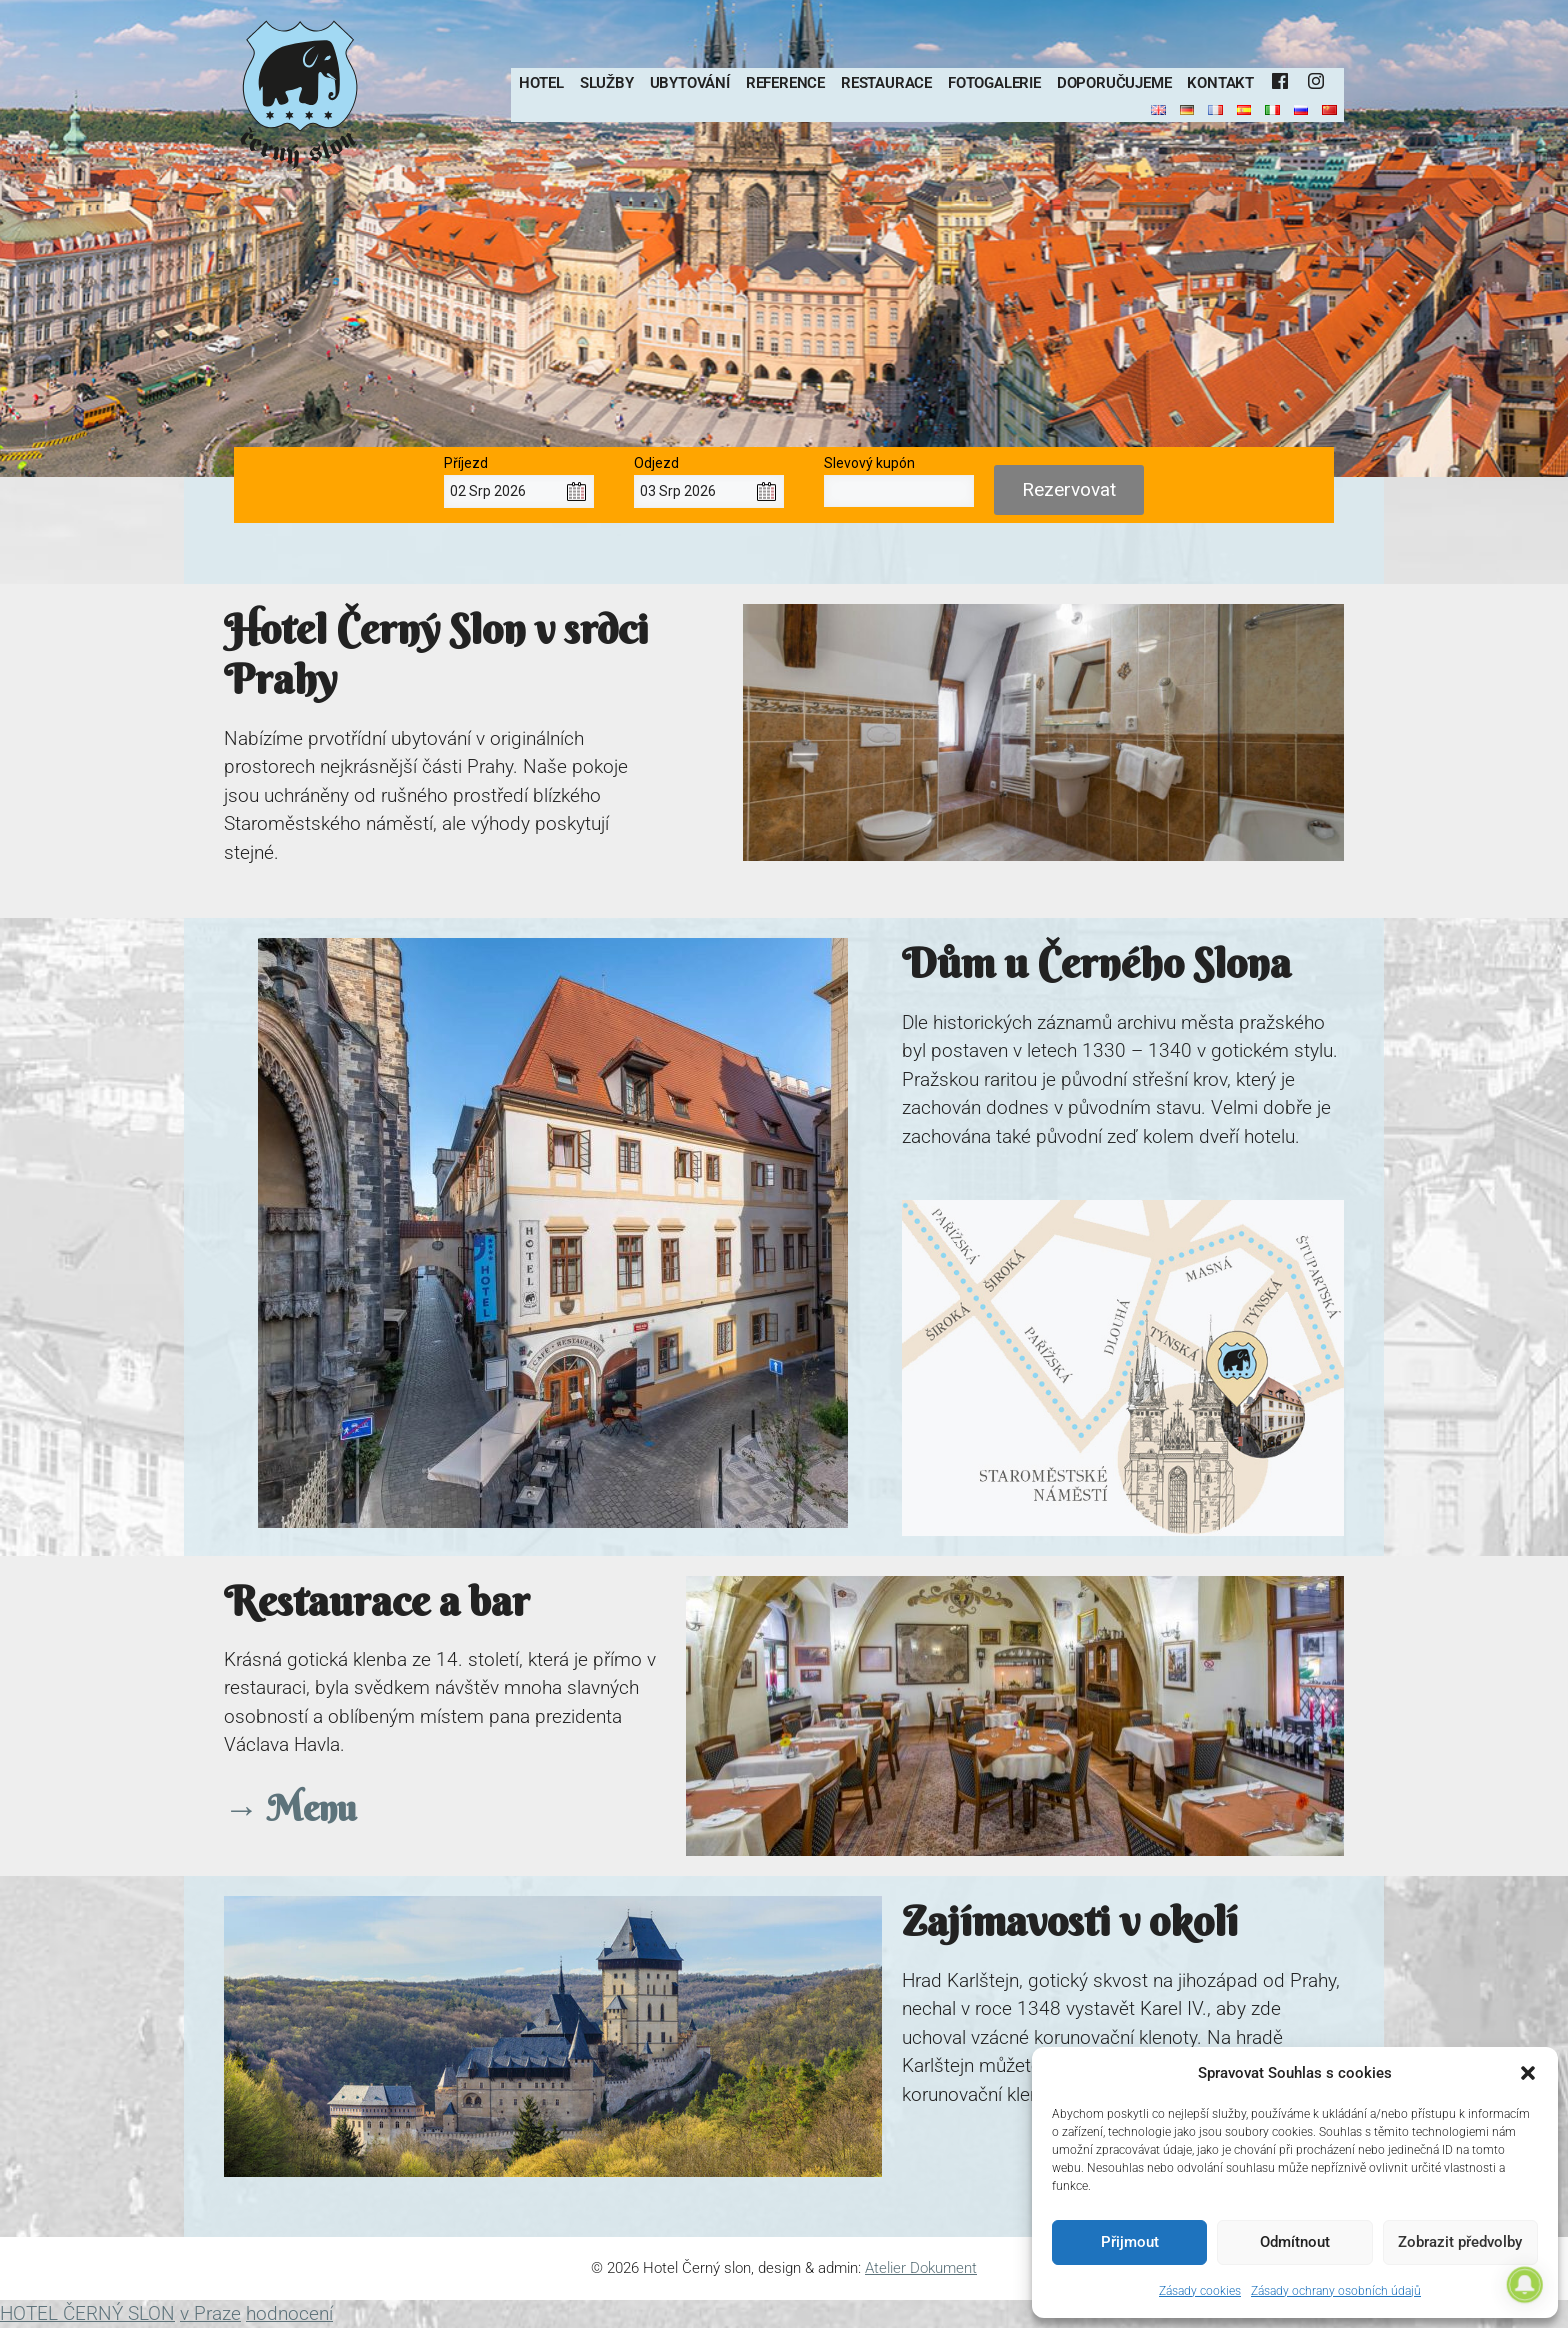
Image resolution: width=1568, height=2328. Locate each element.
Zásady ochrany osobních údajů (1336, 2291)
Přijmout (1130, 2242)
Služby (607, 83)
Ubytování (690, 83)
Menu (307, 1808)
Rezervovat (1069, 489)
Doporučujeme (1114, 83)
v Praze (210, 2313)
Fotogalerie (994, 83)
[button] (1528, 2073)
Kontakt (1220, 83)
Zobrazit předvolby (1460, 2242)
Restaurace (886, 83)
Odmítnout (1295, 2242)
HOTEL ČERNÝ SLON (87, 2313)
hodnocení (289, 2313)
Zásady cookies (1200, 2291)
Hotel (541, 83)
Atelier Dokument (921, 2268)
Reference (785, 83)
